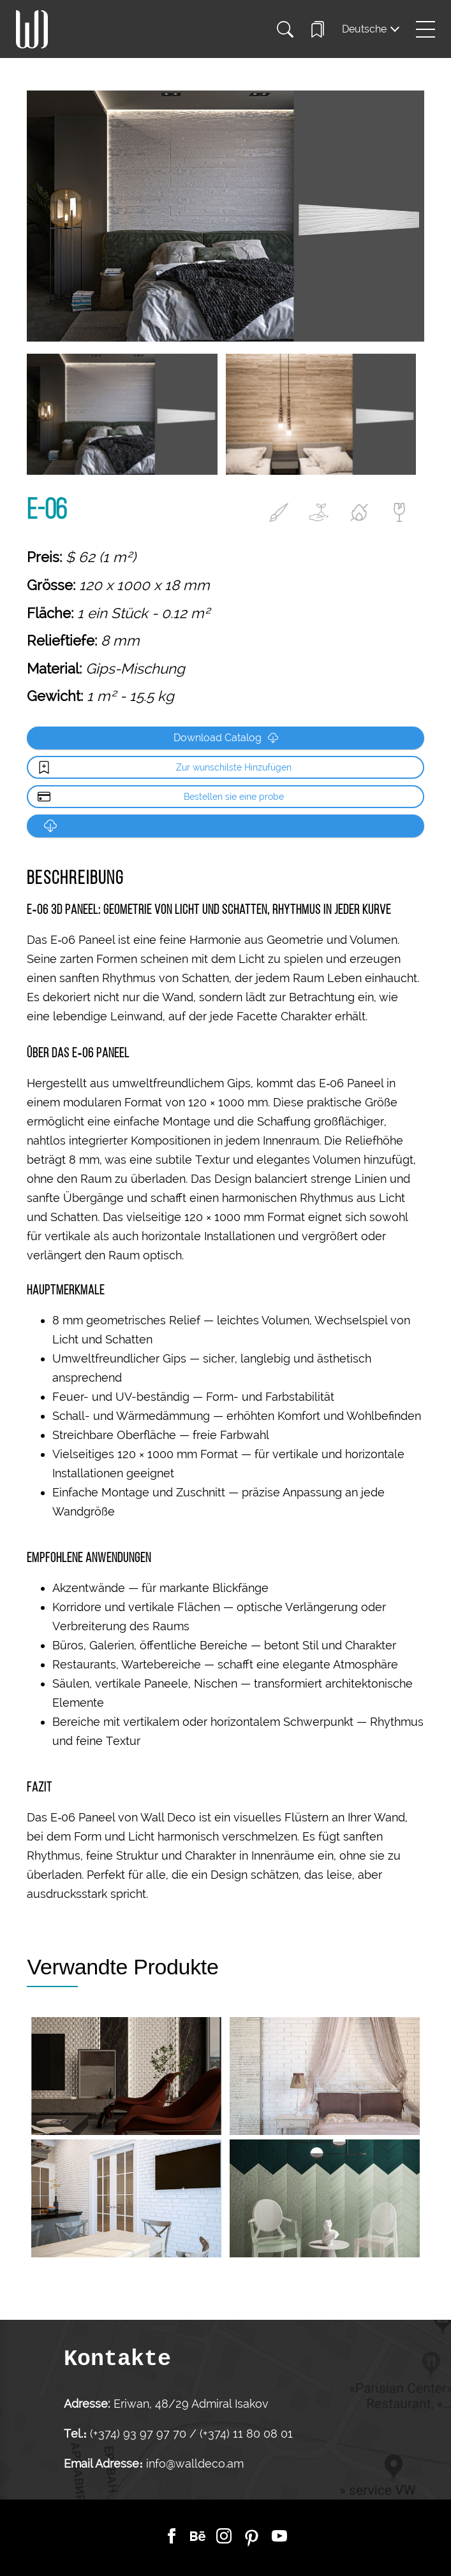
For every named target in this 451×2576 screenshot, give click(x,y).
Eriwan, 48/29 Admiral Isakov (191, 2403)
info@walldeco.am (195, 2463)
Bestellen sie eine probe (234, 797)
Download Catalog (226, 738)
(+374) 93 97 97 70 (139, 2433)
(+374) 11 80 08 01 (244, 2433)
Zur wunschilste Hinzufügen (234, 767)
